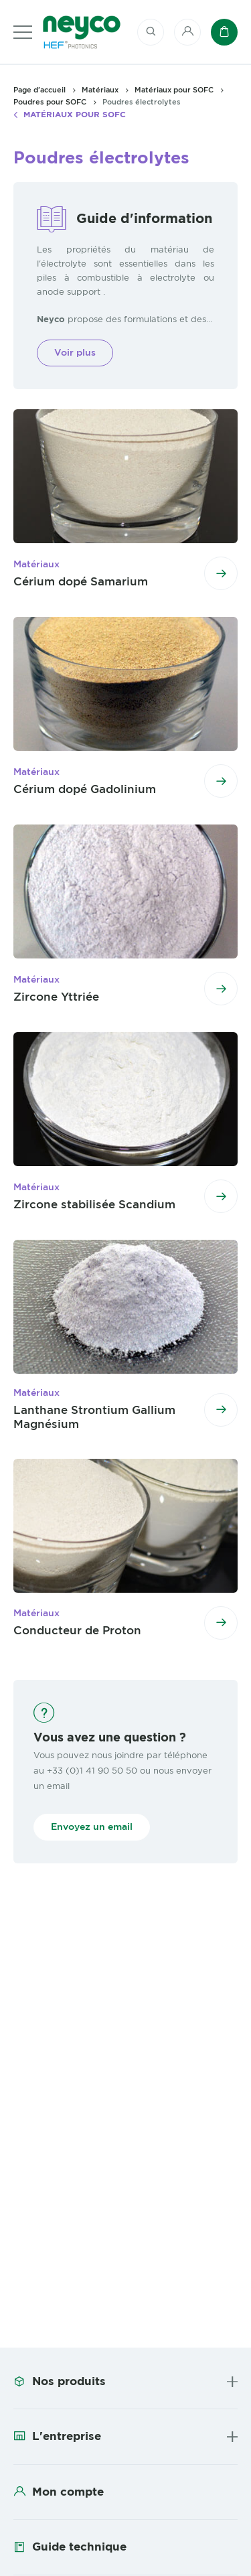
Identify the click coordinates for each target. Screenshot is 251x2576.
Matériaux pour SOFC (74, 115)
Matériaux (100, 89)
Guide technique (79, 2546)
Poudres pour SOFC (49, 101)
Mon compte (68, 2491)
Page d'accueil (39, 89)
